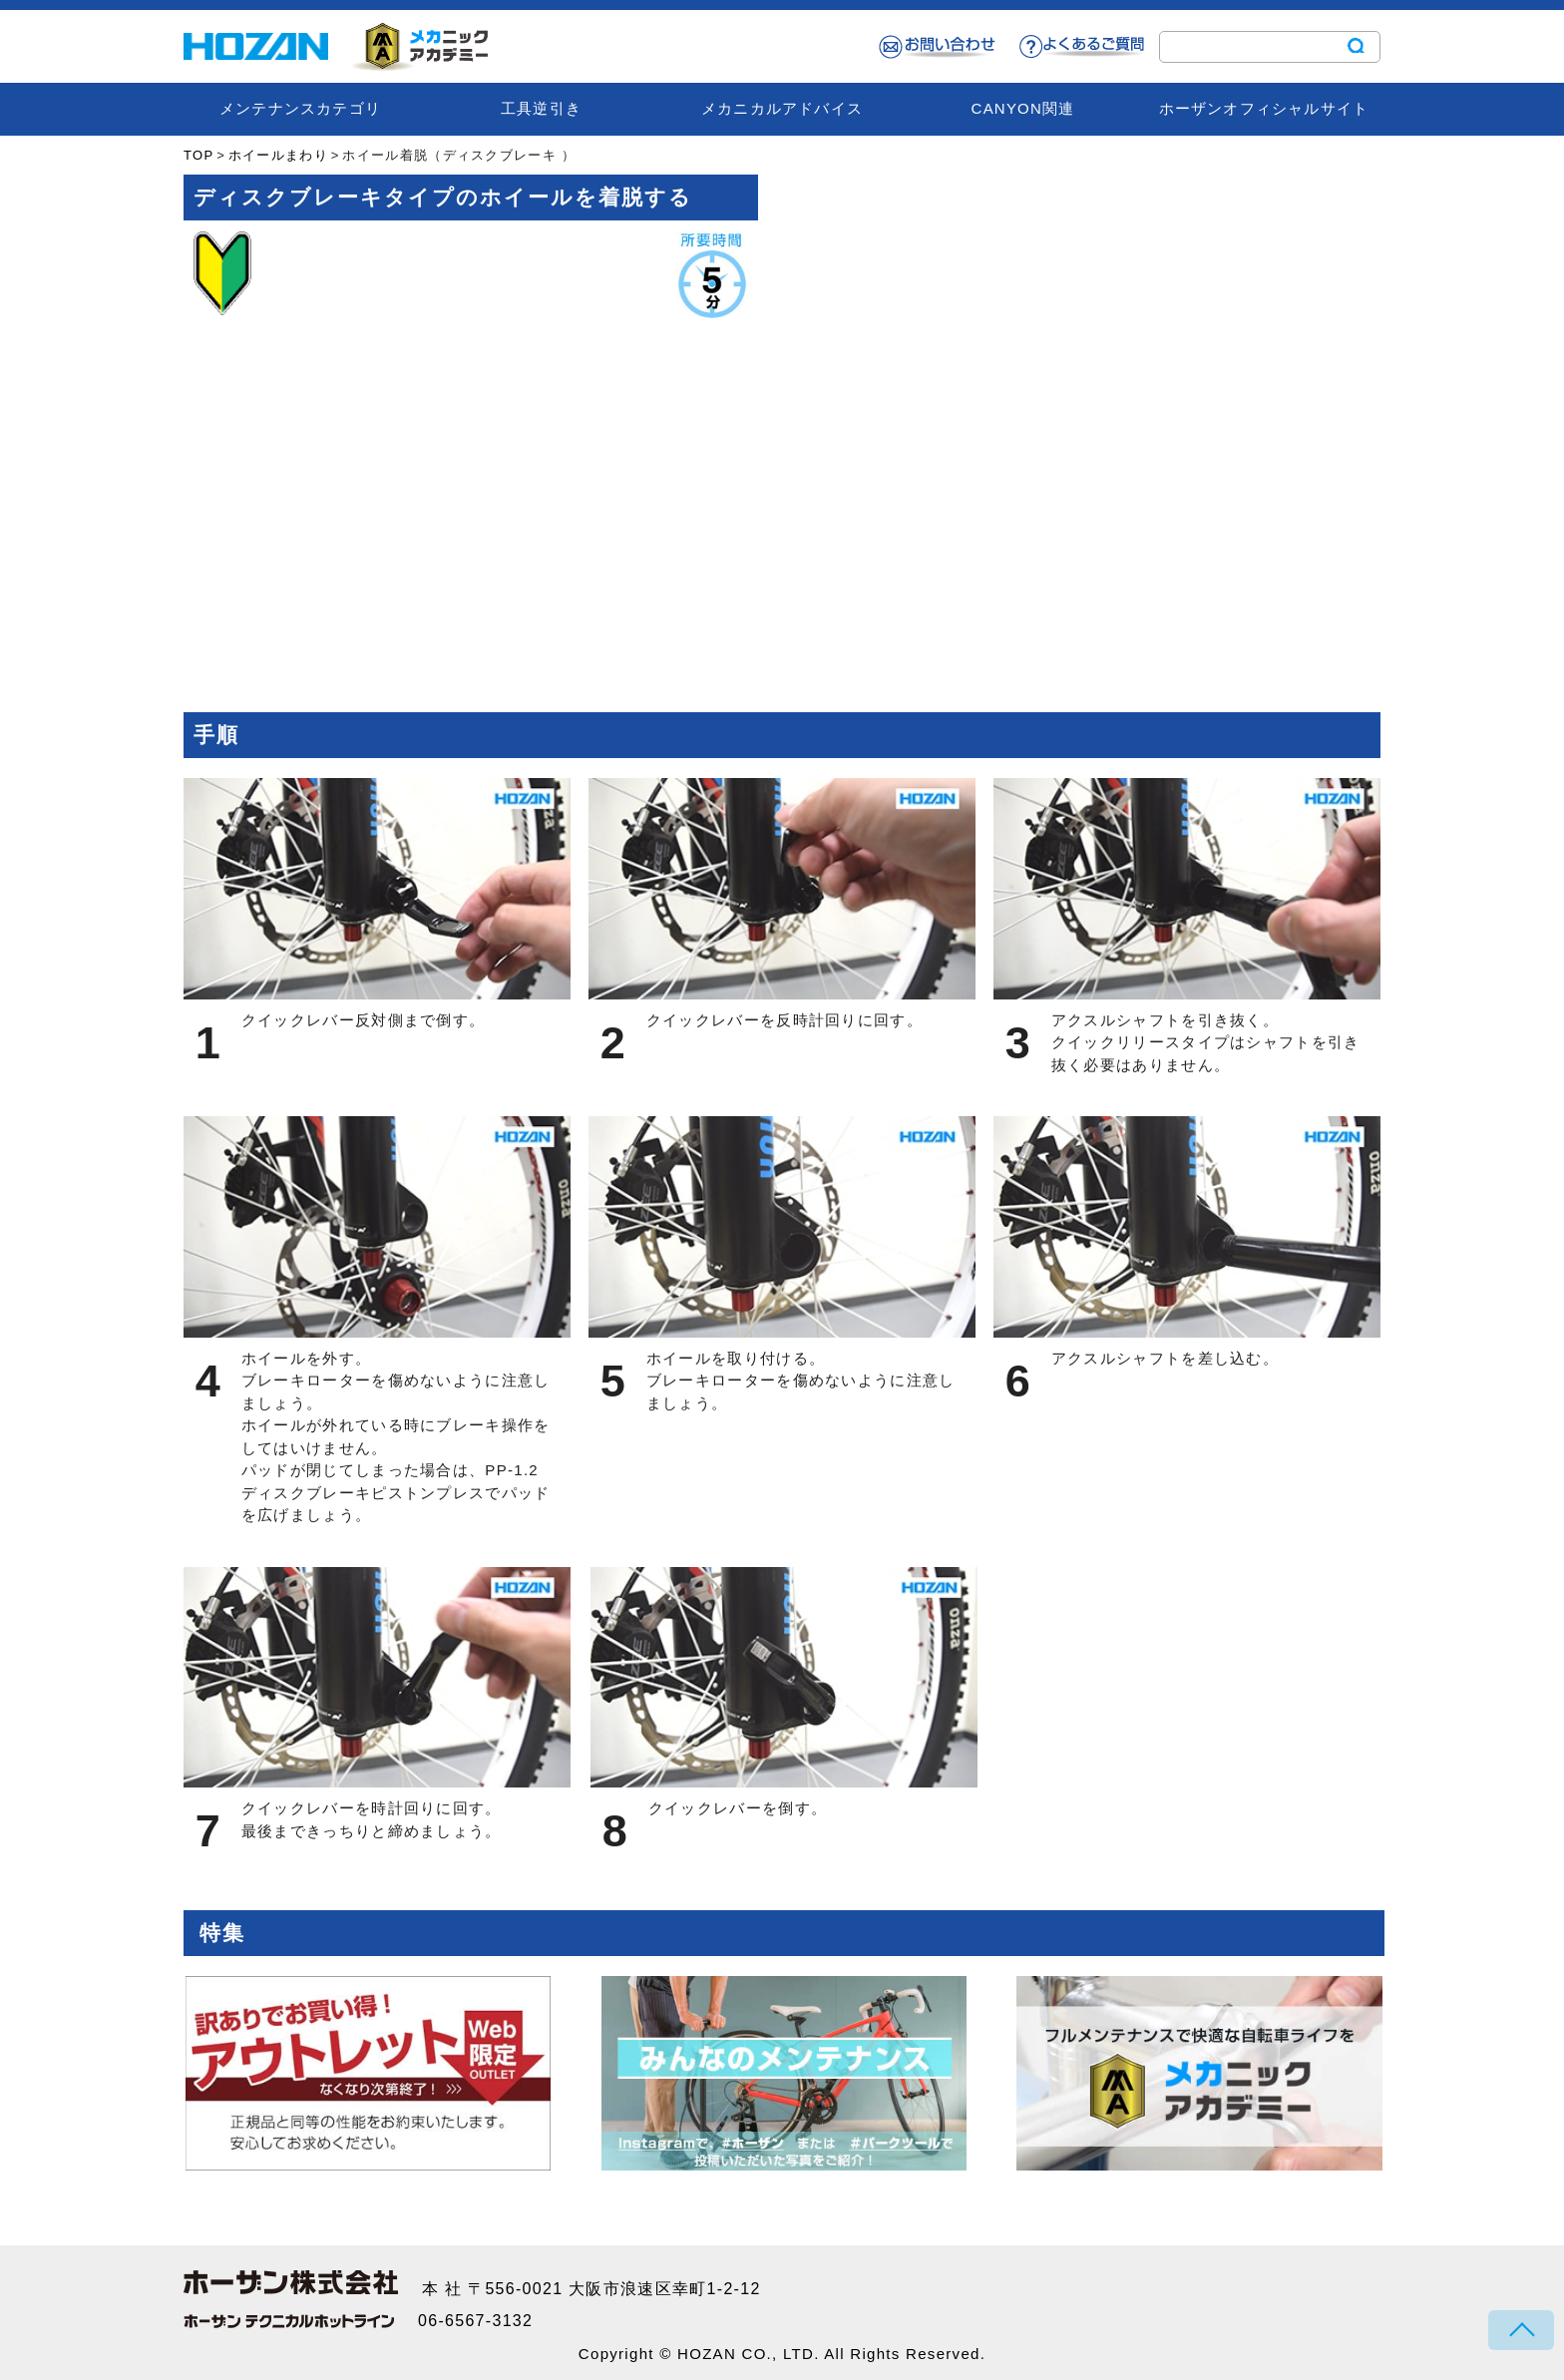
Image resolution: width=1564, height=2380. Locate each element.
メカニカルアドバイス (782, 108)
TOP (198, 155)
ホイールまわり (278, 155)
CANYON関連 (1023, 108)
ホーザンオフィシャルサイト (1264, 108)
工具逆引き (541, 108)
